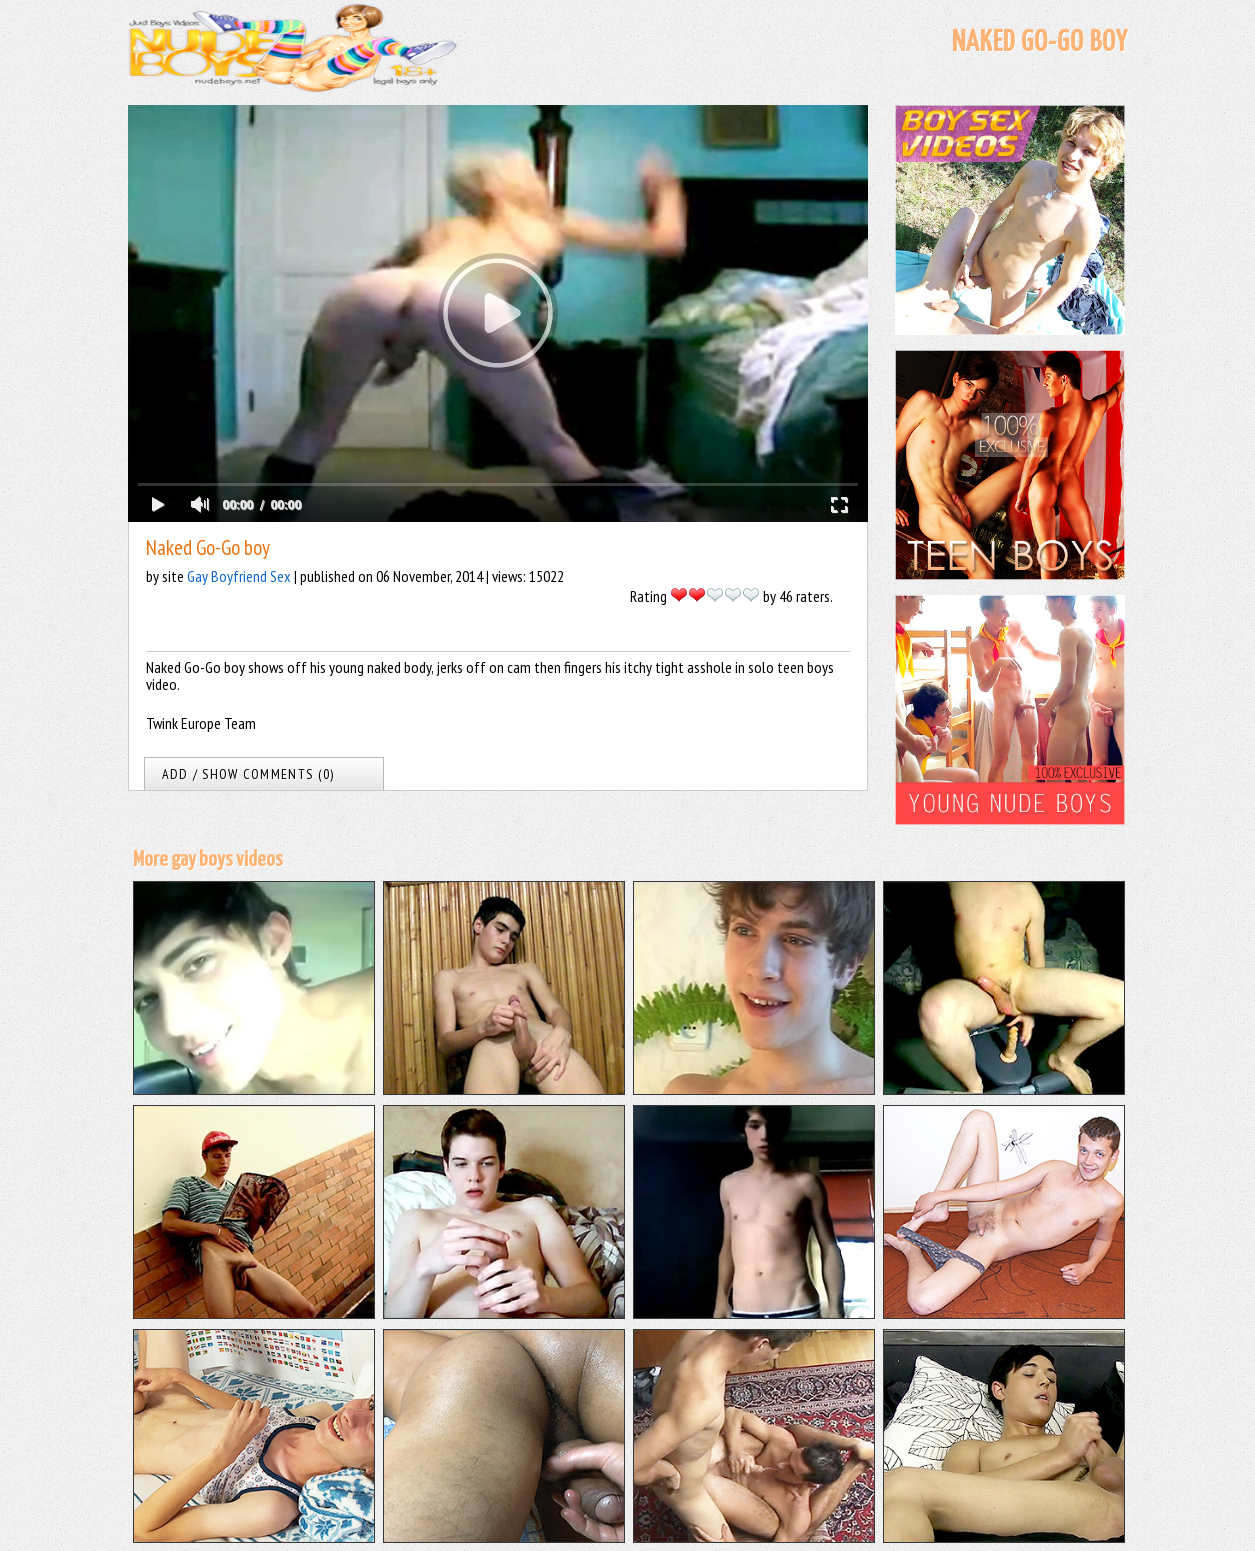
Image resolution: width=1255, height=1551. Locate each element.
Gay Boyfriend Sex (239, 576)
